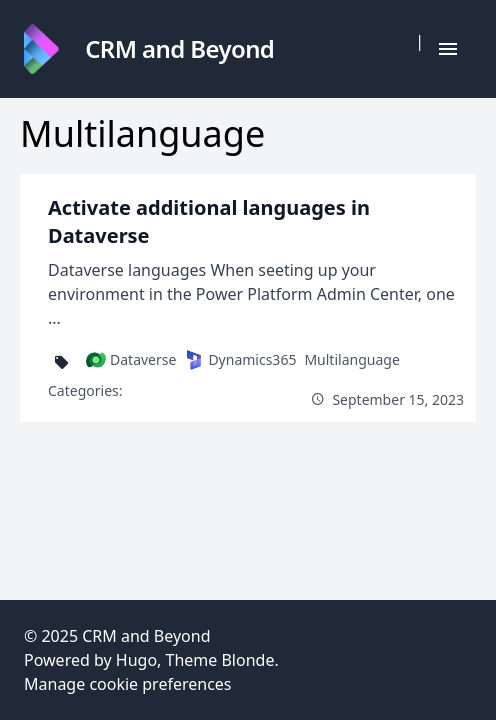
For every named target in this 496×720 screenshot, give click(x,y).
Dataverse (131, 360)
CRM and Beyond (146, 636)
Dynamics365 (240, 360)
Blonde (247, 660)
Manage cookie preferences (128, 684)
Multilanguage (351, 359)
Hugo (136, 660)
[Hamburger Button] (448, 49)
